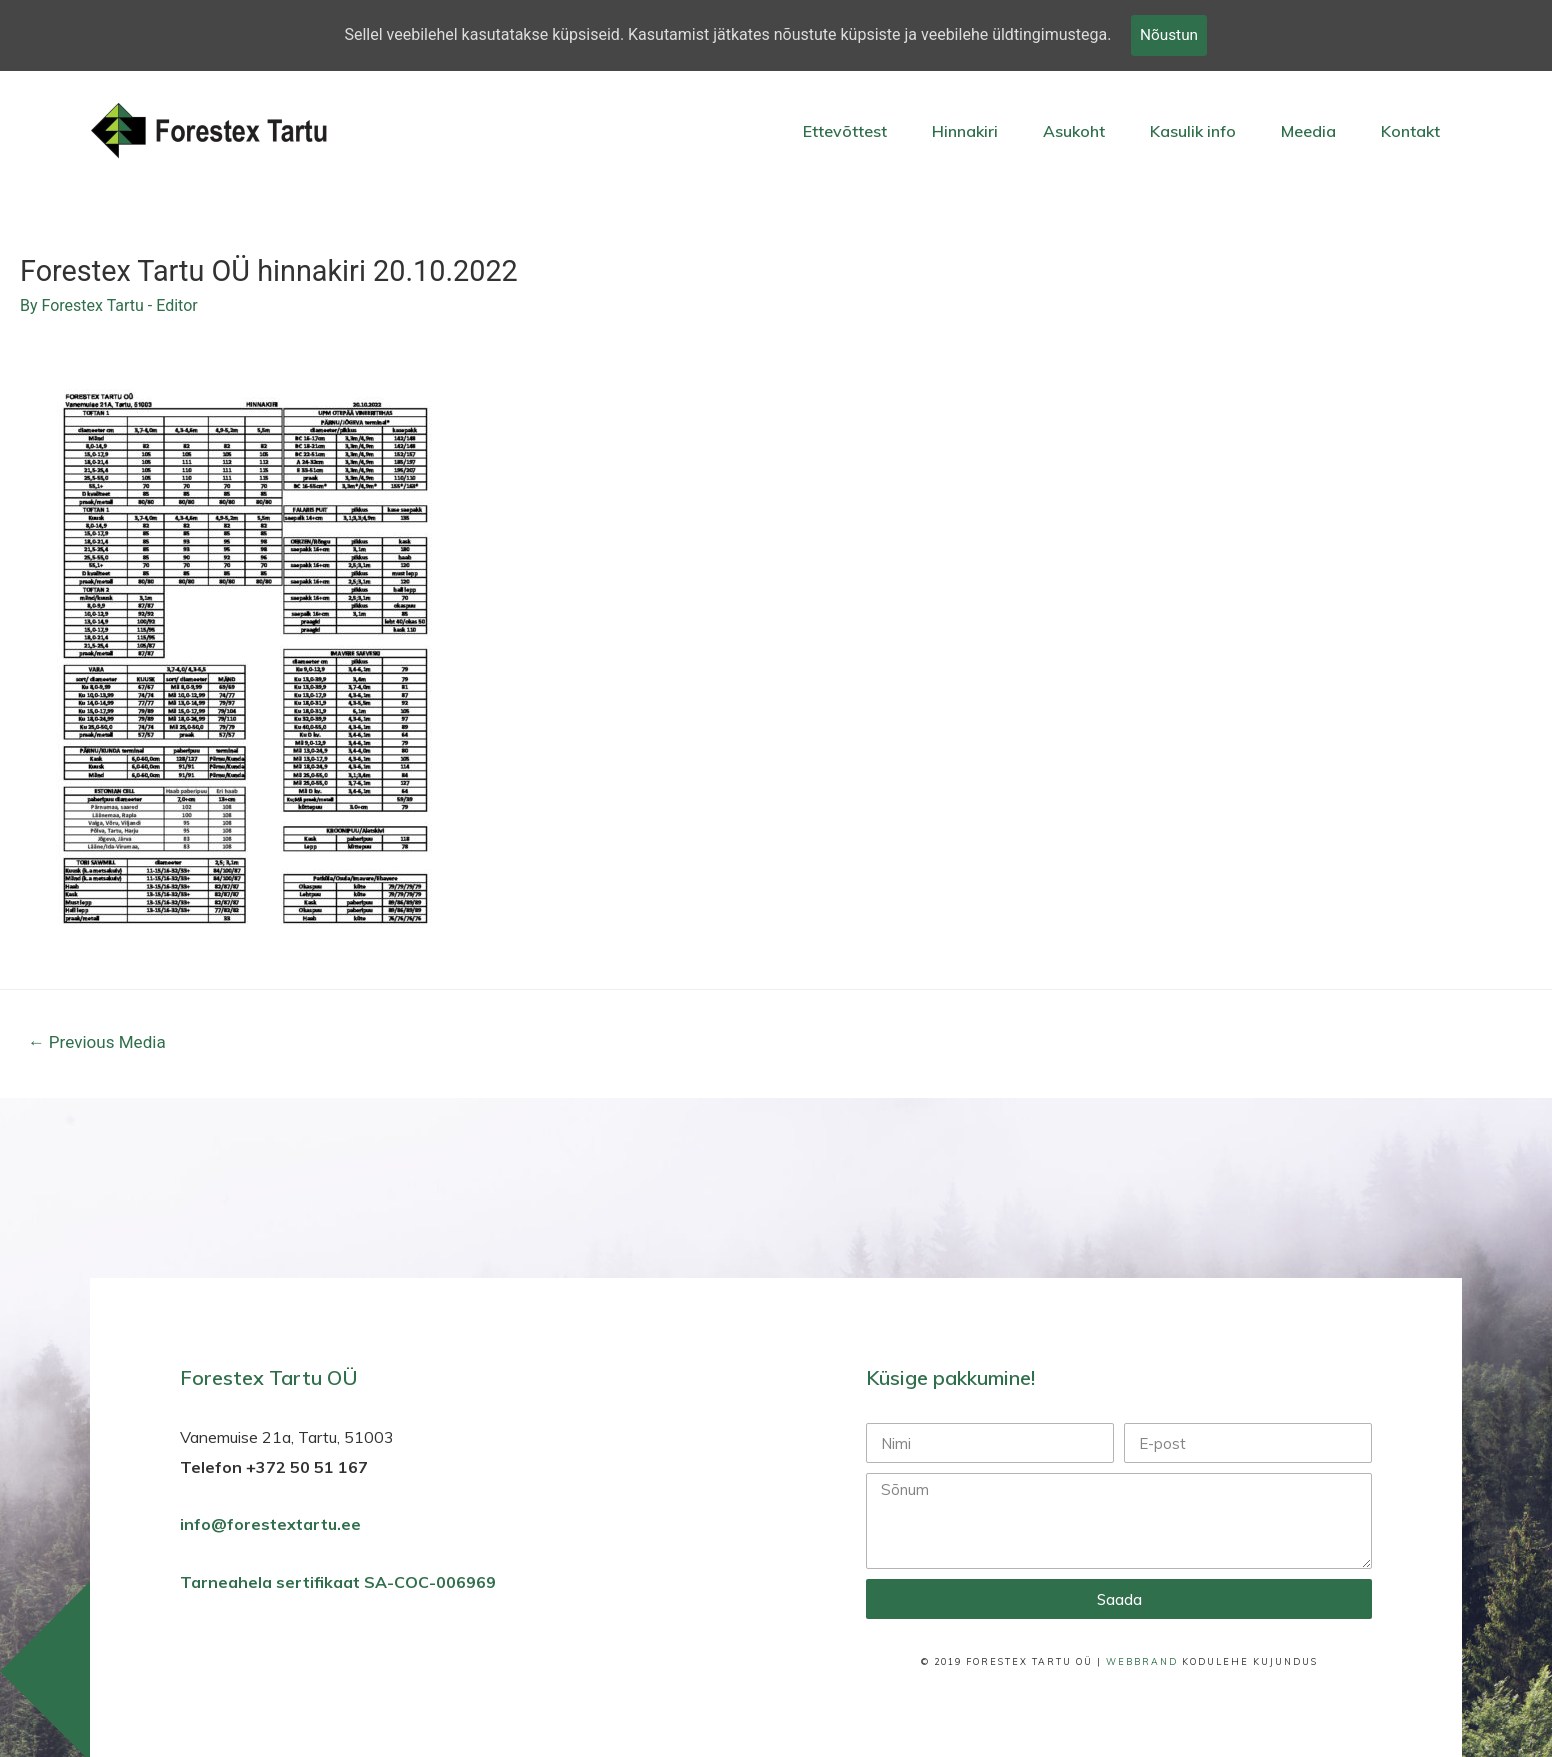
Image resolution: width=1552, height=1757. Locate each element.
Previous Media (97, 1044)
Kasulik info (1193, 131)
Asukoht (1074, 131)
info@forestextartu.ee (270, 1526)
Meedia (1308, 131)
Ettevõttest (845, 131)
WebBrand (1142, 1663)
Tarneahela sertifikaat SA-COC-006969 (340, 1584)
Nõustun (1169, 35)
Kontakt (1410, 131)
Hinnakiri (965, 131)
